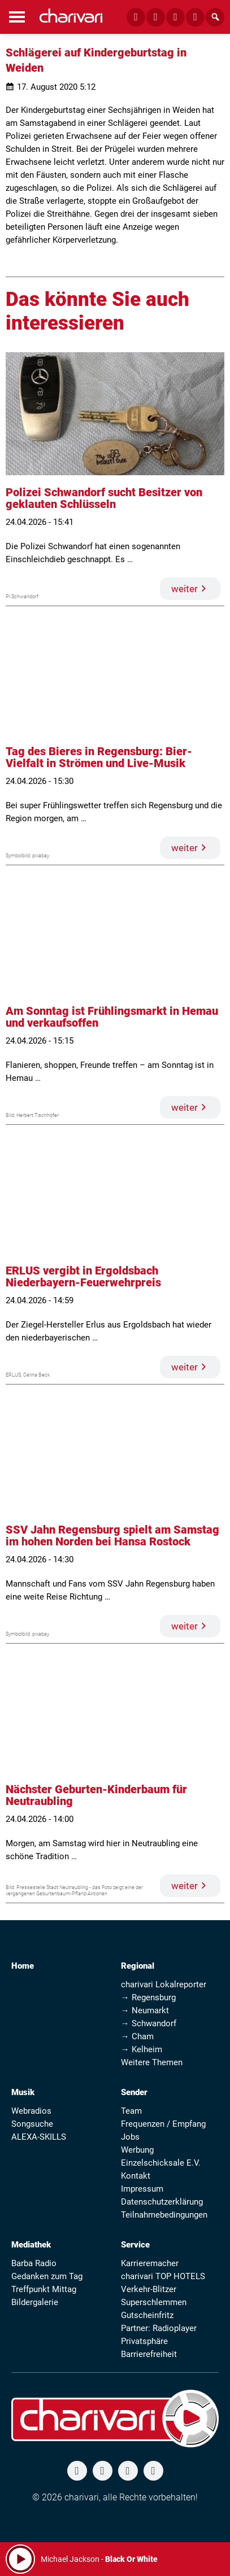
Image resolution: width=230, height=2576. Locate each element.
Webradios (31, 2111)
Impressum (142, 2189)
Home (22, 1966)
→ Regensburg (148, 1997)
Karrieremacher (150, 2263)
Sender (134, 2092)
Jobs (130, 2137)
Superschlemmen (153, 2302)
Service (135, 2245)
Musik (22, 2092)
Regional (137, 1966)
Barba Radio (34, 2263)
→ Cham (137, 2036)
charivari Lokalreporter (163, 1984)
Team (131, 2111)
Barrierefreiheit (149, 2354)
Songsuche (32, 2124)
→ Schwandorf (148, 2023)
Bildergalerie (34, 2302)
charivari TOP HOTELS (163, 2276)
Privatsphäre (144, 2341)
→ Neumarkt (145, 2010)
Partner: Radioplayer (159, 2328)
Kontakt (135, 2176)
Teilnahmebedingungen (164, 2215)
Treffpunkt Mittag (43, 2289)
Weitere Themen (152, 2062)
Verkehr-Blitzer (148, 2289)
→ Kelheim (141, 2049)
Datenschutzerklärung (162, 2202)
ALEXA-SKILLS (38, 2137)
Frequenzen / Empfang (163, 2124)
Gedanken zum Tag (47, 2276)
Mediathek (31, 2245)
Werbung (137, 2150)
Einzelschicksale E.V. (161, 2163)
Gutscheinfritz (147, 2315)
